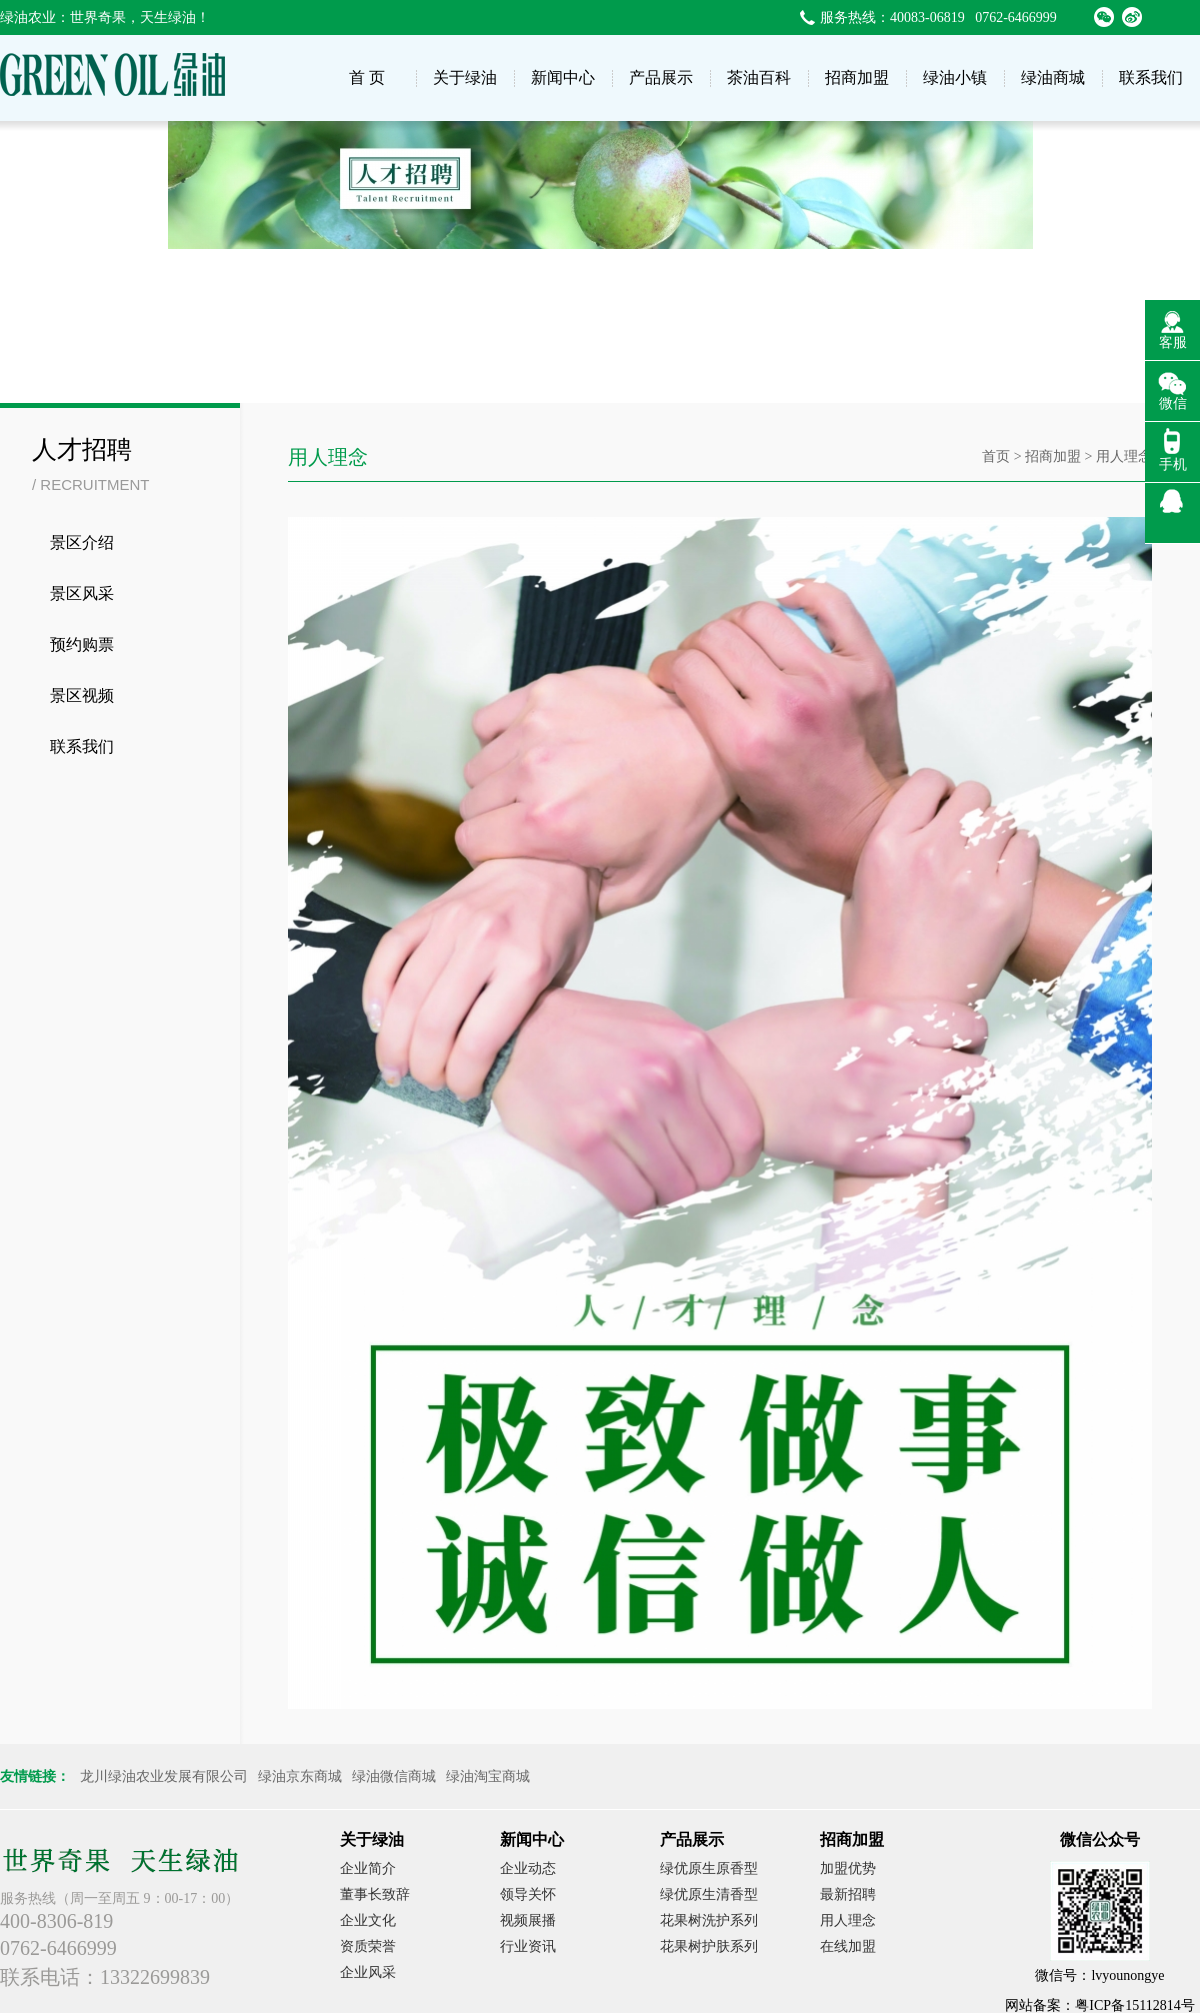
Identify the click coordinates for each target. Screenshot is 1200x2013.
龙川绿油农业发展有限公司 (164, 1776)
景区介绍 (82, 542)
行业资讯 (528, 1946)
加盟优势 (848, 1868)
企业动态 (528, 1868)
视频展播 (528, 1920)
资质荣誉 (368, 1946)
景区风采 (82, 593)
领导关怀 (528, 1894)
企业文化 (368, 1920)
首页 (996, 456)
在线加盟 (848, 1946)
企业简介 (368, 1868)
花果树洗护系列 (709, 1920)
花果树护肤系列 (709, 1946)
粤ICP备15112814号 (1134, 2005)
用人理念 (848, 1920)
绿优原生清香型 (709, 1894)
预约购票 (82, 644)
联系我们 (82, 746)
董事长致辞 (375, 1894)
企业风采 (368, 1972)
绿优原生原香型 (709, 1868)
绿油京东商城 (300, 1776)
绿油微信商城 (394, 1776)
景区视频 (82, 695)
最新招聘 (848, 1894)
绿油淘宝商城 (488, 1776)
